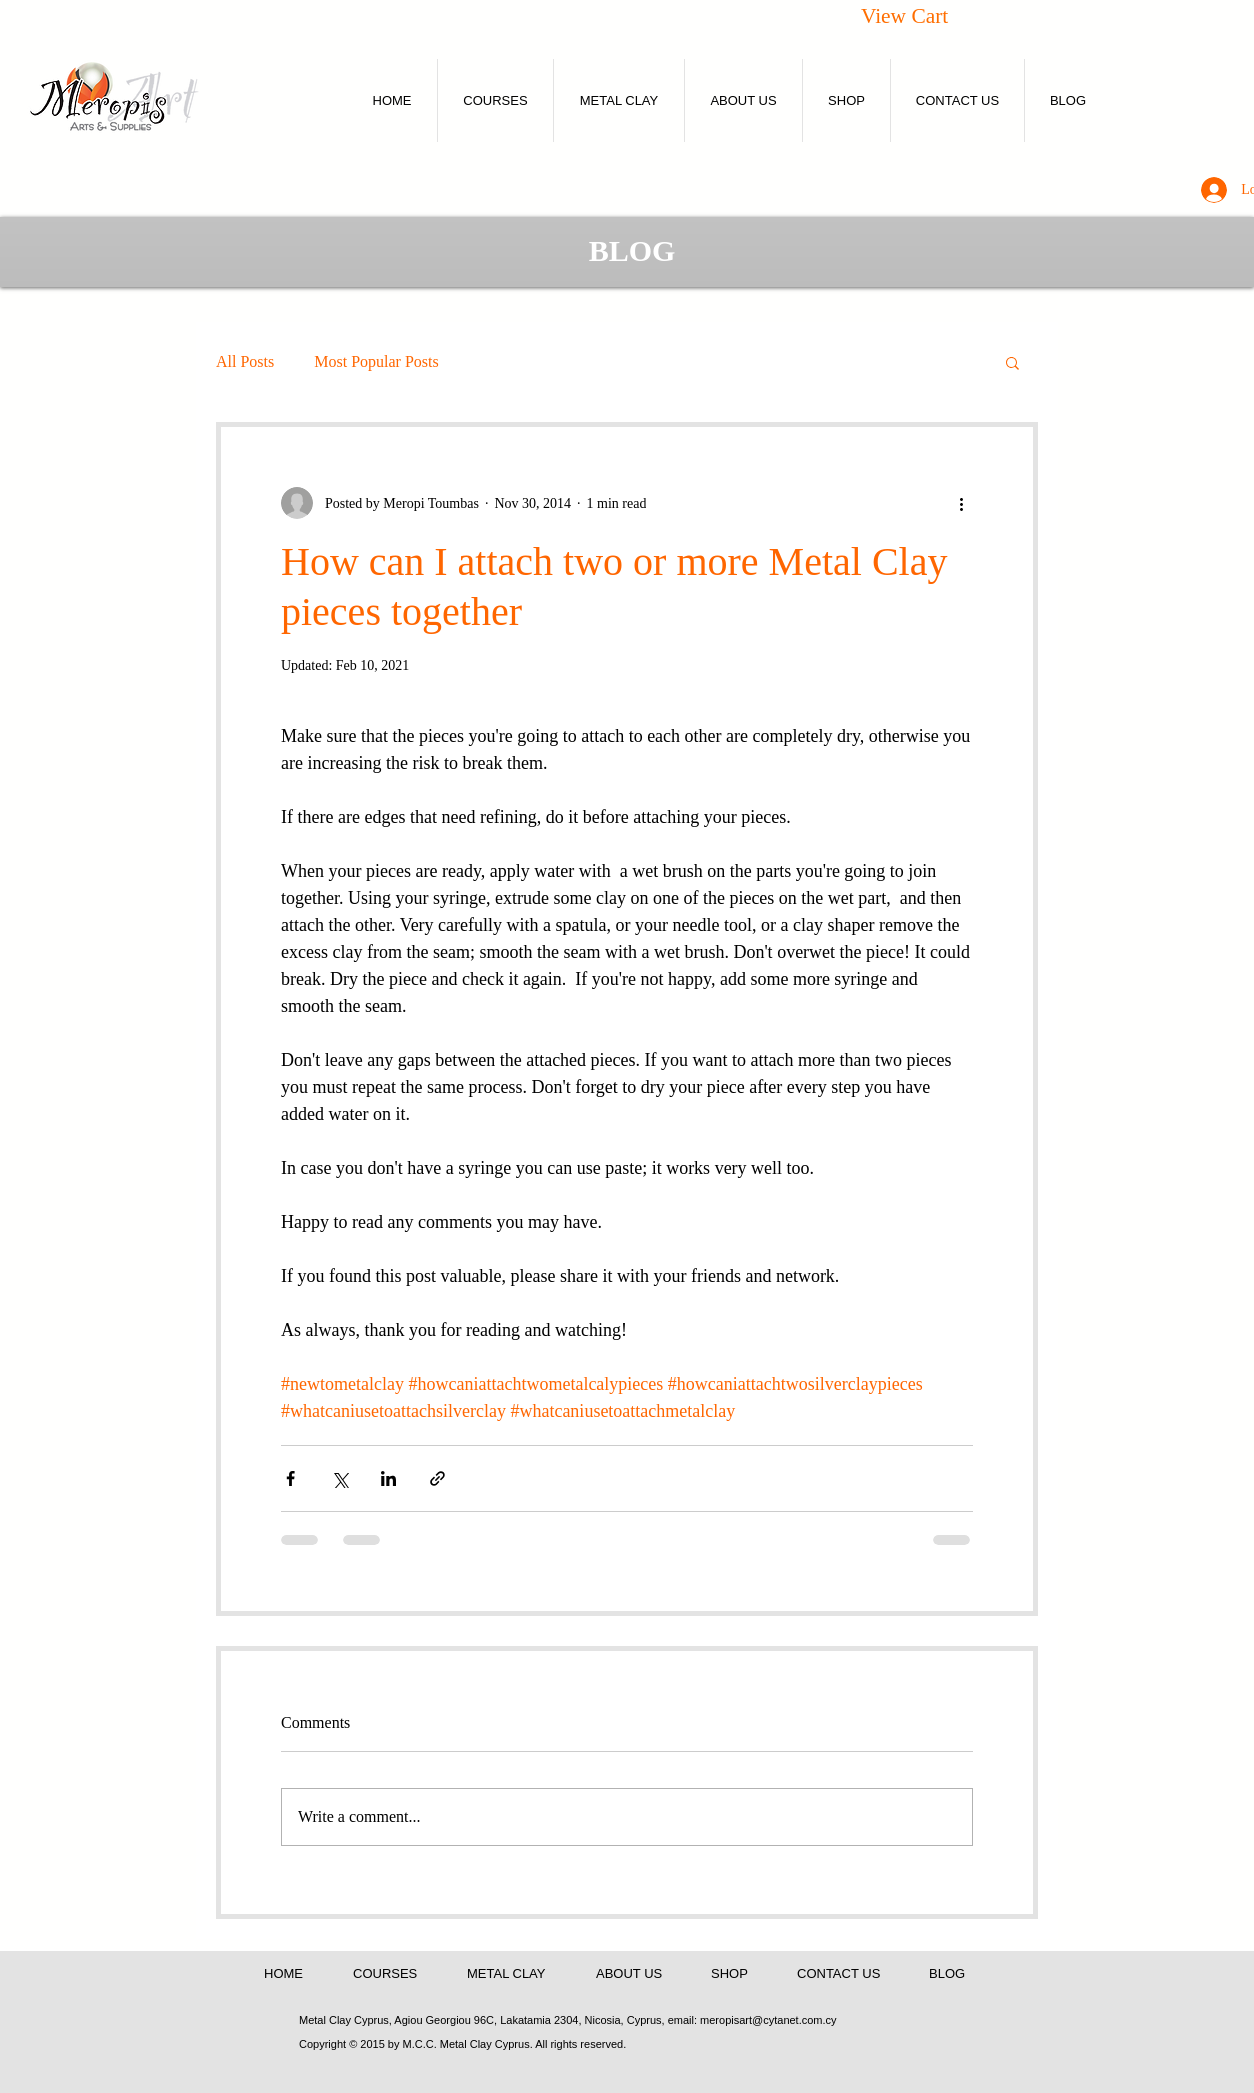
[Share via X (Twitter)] (339, 1478)
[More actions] (961, 503)
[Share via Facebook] (290, 1478)
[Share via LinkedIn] (388, 1478)
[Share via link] (437, 1478)
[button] (927, 15)
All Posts (245, 361)
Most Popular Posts (376, 361)
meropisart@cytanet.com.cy (768, 2020)
